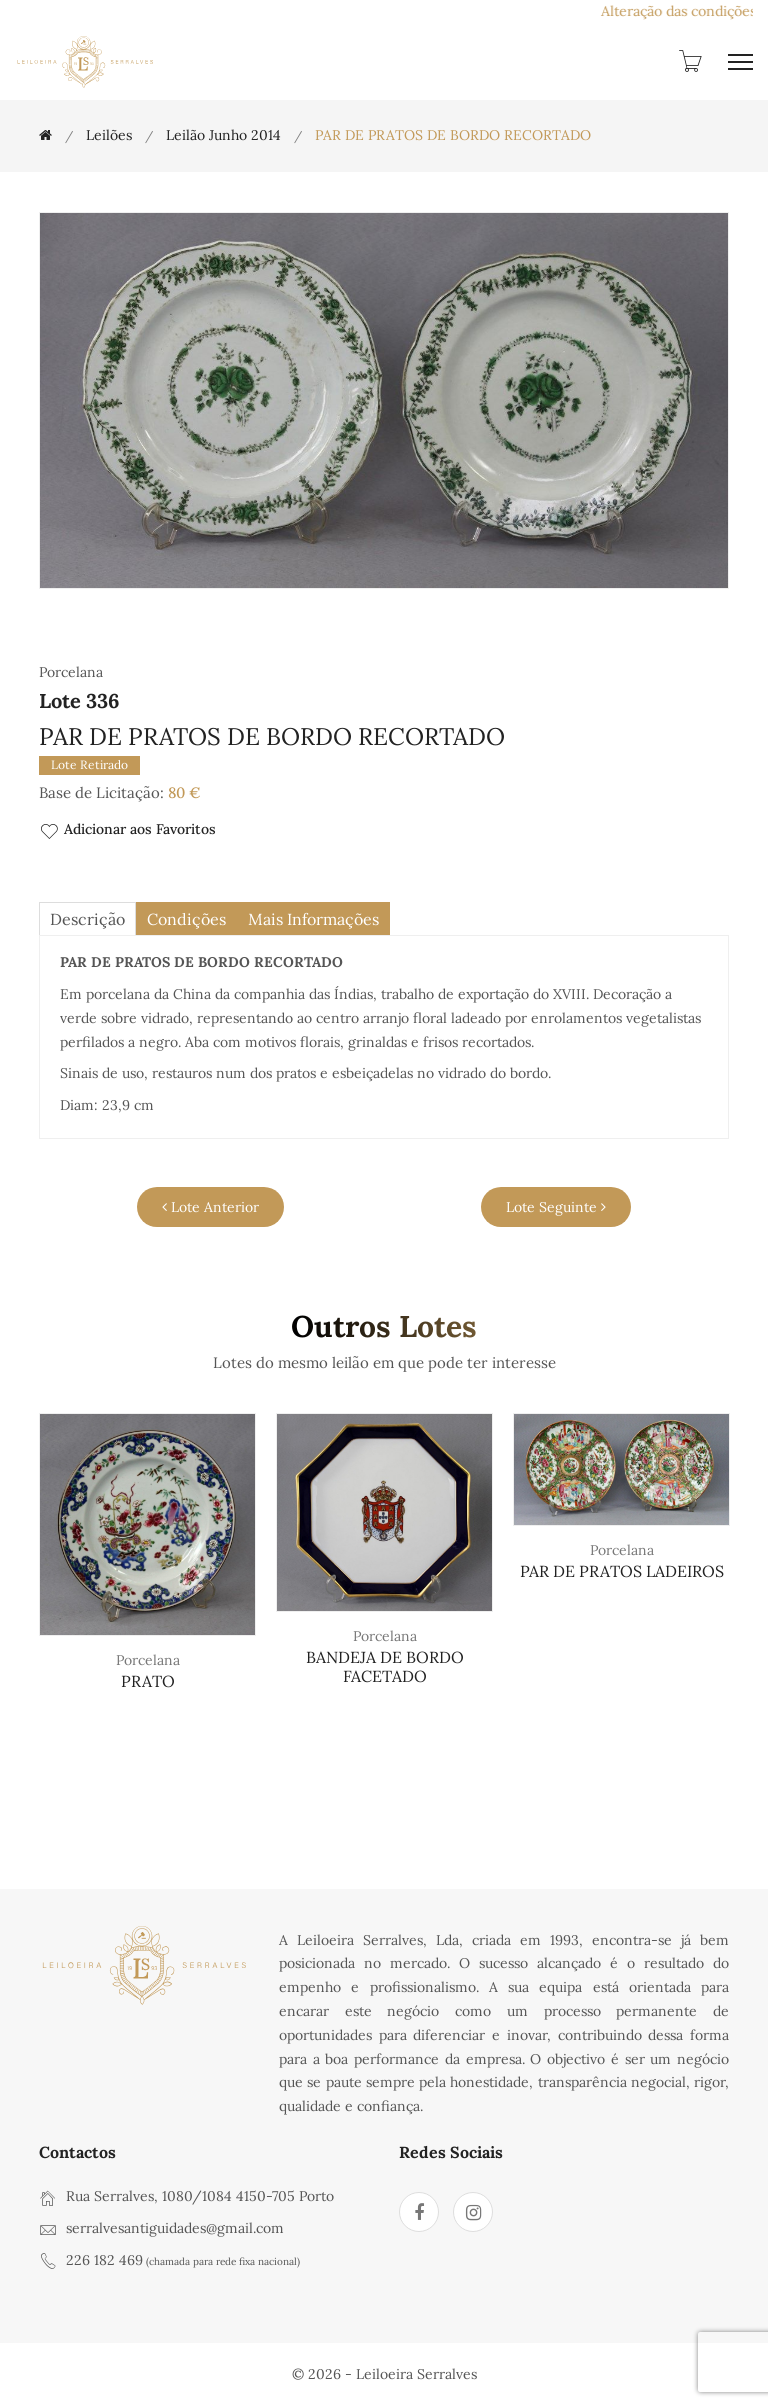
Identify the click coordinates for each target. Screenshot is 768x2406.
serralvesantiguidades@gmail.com (175, 2228)
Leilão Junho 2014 (223, 135)
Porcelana (148, 1660)
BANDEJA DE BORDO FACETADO (385, 1666)
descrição (87, 919)
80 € (184, 792)
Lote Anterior (210, 1207)
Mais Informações (313, 919)
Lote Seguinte (556, 1207)
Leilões (109, 135)
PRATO (148, 1681)
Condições (186, 919)
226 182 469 (104, 2260)
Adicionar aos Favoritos (127, 830)
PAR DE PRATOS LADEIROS (622, 1571)
